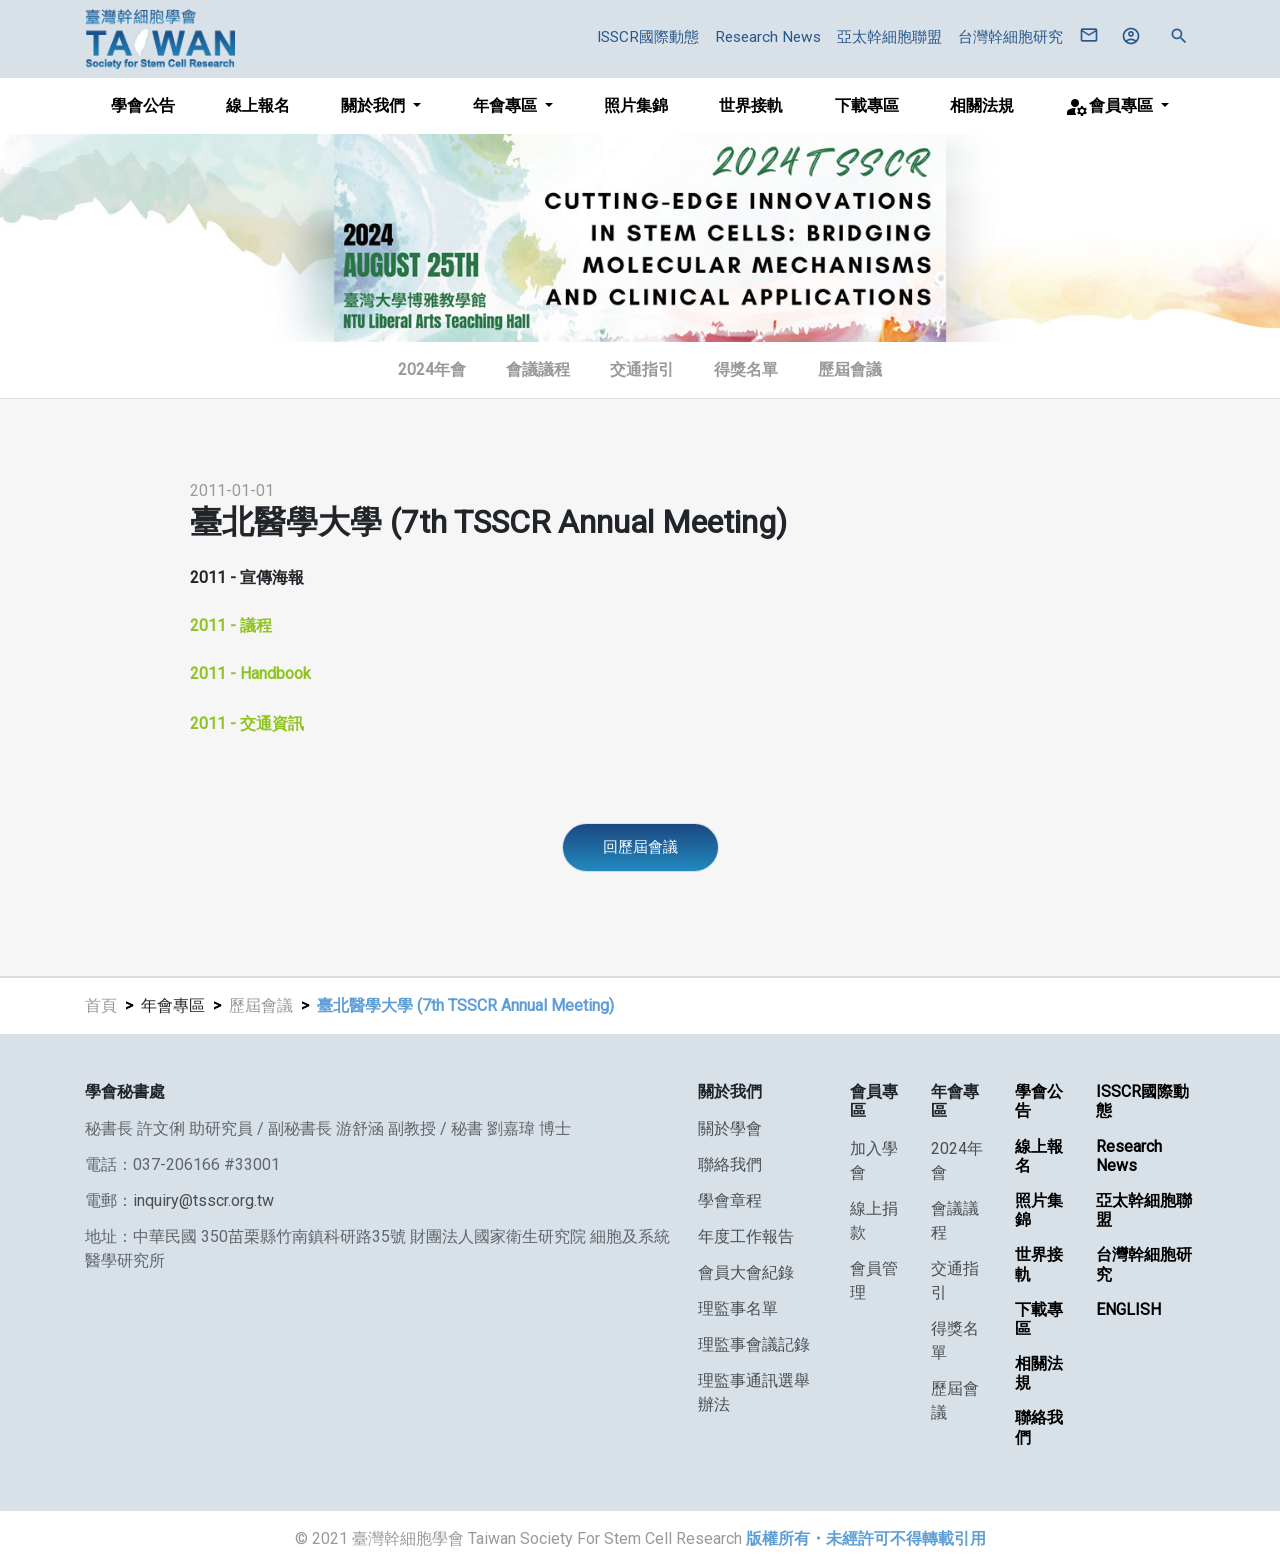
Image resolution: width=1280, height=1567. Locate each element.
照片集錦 (636, 105)
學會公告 (143, 105)
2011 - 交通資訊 (247, 723)
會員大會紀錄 (746, 1272)
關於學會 (730, 1128)
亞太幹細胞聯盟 (889, 37)
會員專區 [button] (1111, 107)
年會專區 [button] (507, 105)
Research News (768, 37)
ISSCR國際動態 (648, 37)
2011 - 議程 (231, 625)
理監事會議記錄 (754, 1344)
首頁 (101, 1005)
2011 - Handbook (250, 673)
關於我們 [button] (375, 105)
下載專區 (867, 105)
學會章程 (730, 1200)
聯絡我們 (730, 1164)
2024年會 (432, 369)
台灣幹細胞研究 (1010, 37)
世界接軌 (751, 105)
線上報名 (258, 105)
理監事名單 (738, 1308)
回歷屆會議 (640, 847)
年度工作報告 (746, 1236)
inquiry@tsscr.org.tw (203, 1200)
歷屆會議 (261, 1005)
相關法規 (982, 105)
